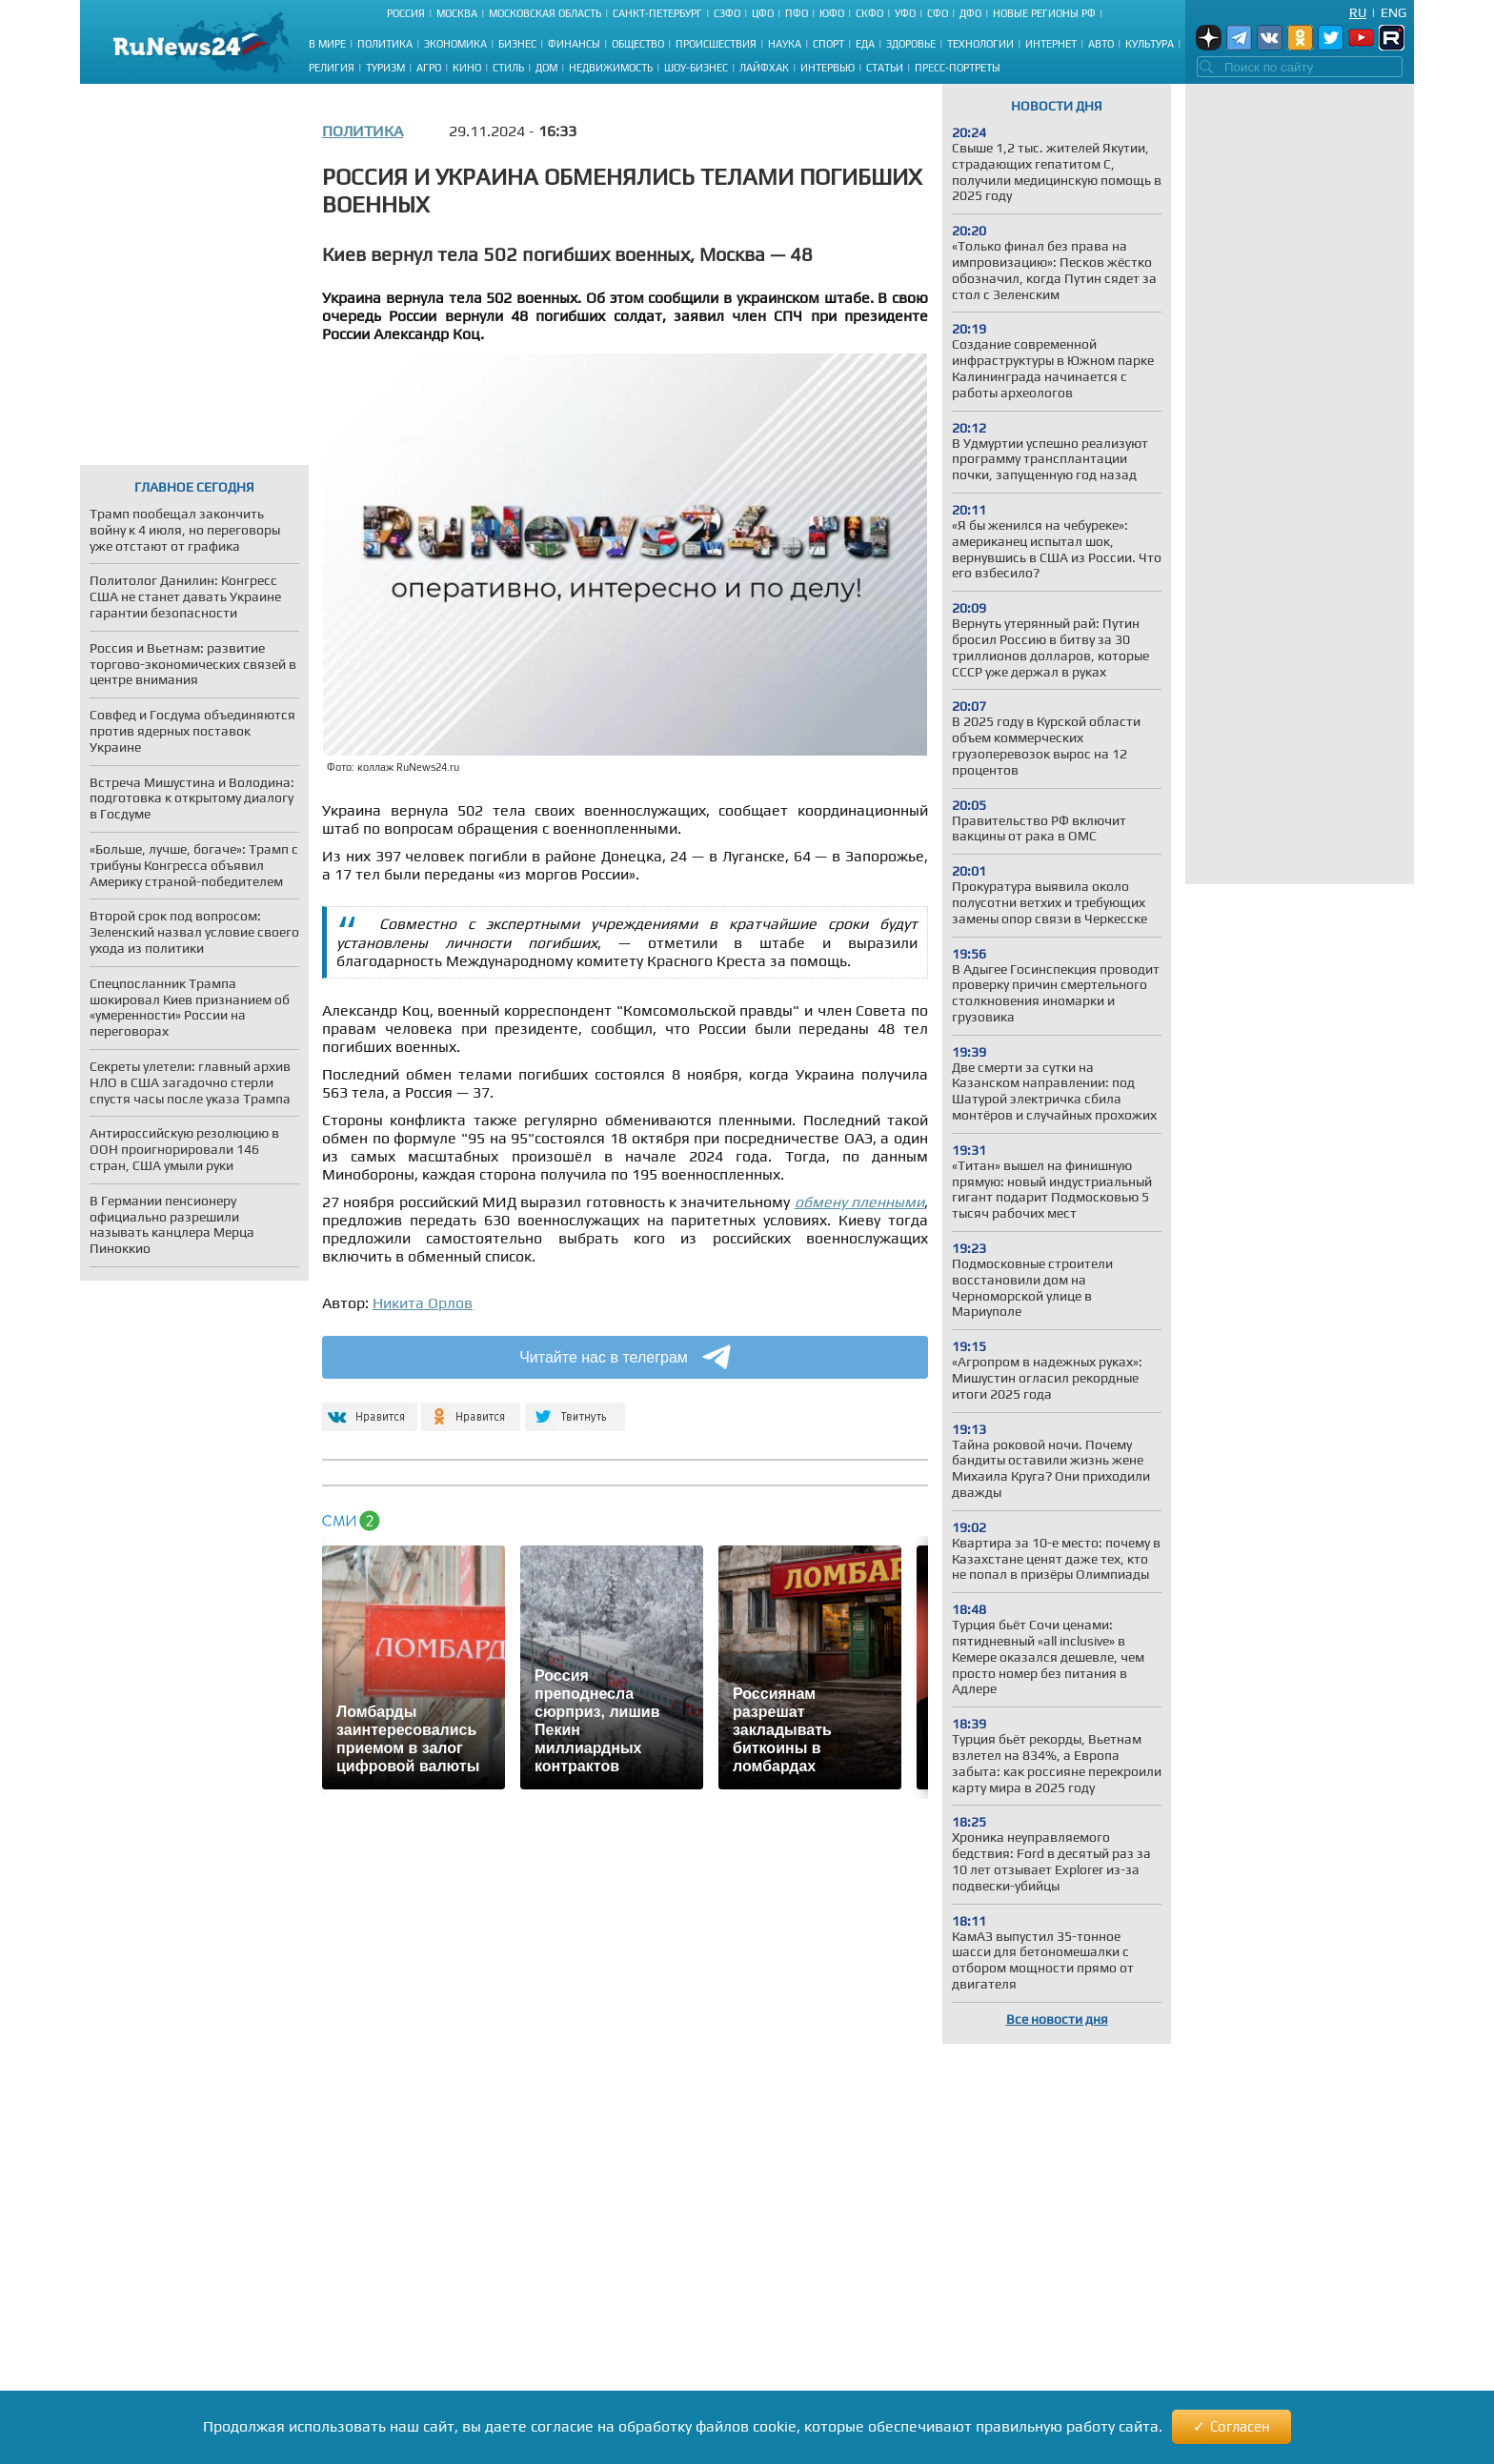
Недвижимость (611, 67)
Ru (1357, 12)
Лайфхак (764, 67)
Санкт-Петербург (657, 13)
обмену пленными (859, 1202)
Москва (456, 13)
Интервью (827, 67)
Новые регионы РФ (1044, 13)
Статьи (884, 67)
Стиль (508, 67)
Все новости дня (1057, 2019)
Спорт (828, 44)
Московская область (545, 13)
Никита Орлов (423, 1303)
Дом (546, 67)
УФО (905, 13)
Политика (385, 44)
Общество (638, 44)
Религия (331, 67)
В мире (327, 44)
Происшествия (716, 44)
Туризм (385, 67)
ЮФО (831, 13)
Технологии (980, 44)
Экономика (455, 44)
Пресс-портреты (957, 67)
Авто (1101, 44)
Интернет (1051, 44)
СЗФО (727, 13)
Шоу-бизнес (696, 67)
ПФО (796, 13)
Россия (406, 13)
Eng (1393, 12)
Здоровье (911, 44)
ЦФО (763, 13)
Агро (428, 67)
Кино (467, 67)
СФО (937, 13)
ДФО (970, 13)
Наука (784, 44)
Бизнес (517, 44)
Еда (865, 44)
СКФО (869, 13)
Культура (1149, 44)
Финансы (574, 44)
